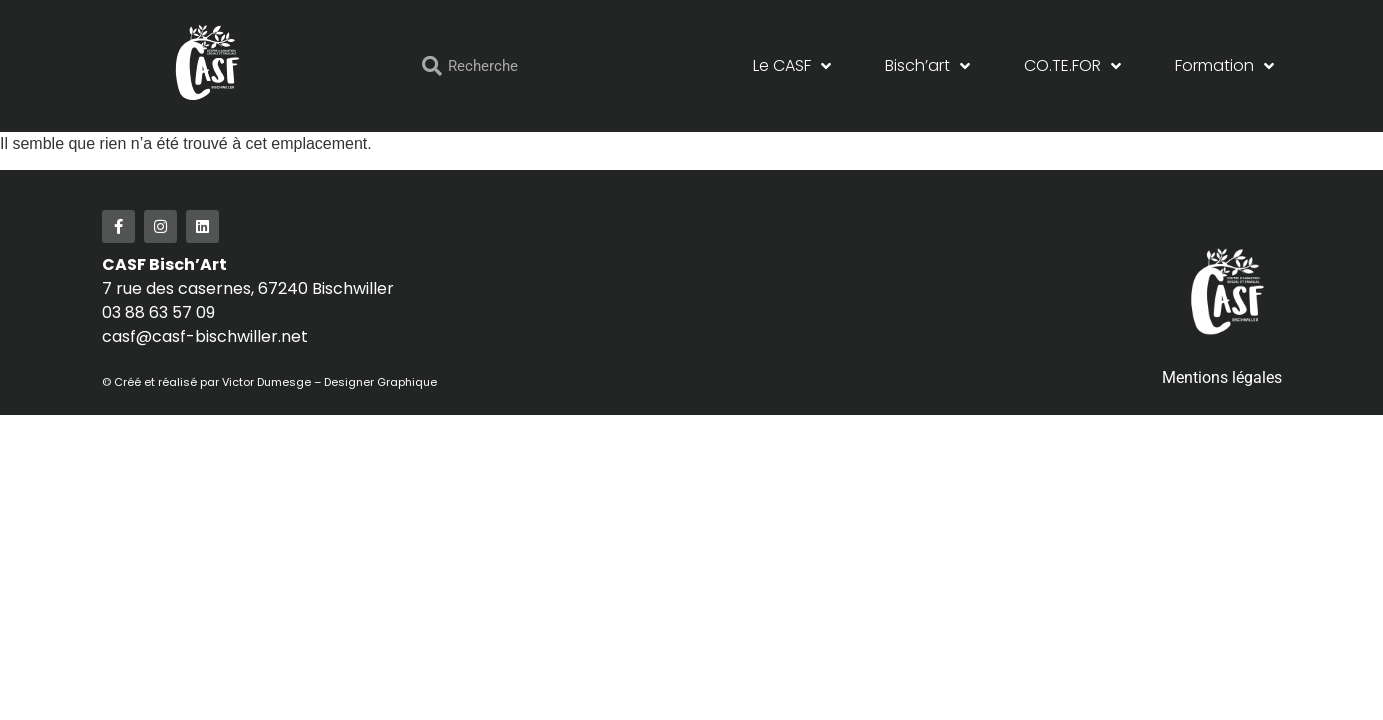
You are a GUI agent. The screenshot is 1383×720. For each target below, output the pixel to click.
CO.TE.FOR (1072, 66)
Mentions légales (1222, 377)
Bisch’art (927, 66)
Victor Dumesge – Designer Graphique (332, 382)
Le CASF (792, 66)
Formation (1224, 66)
